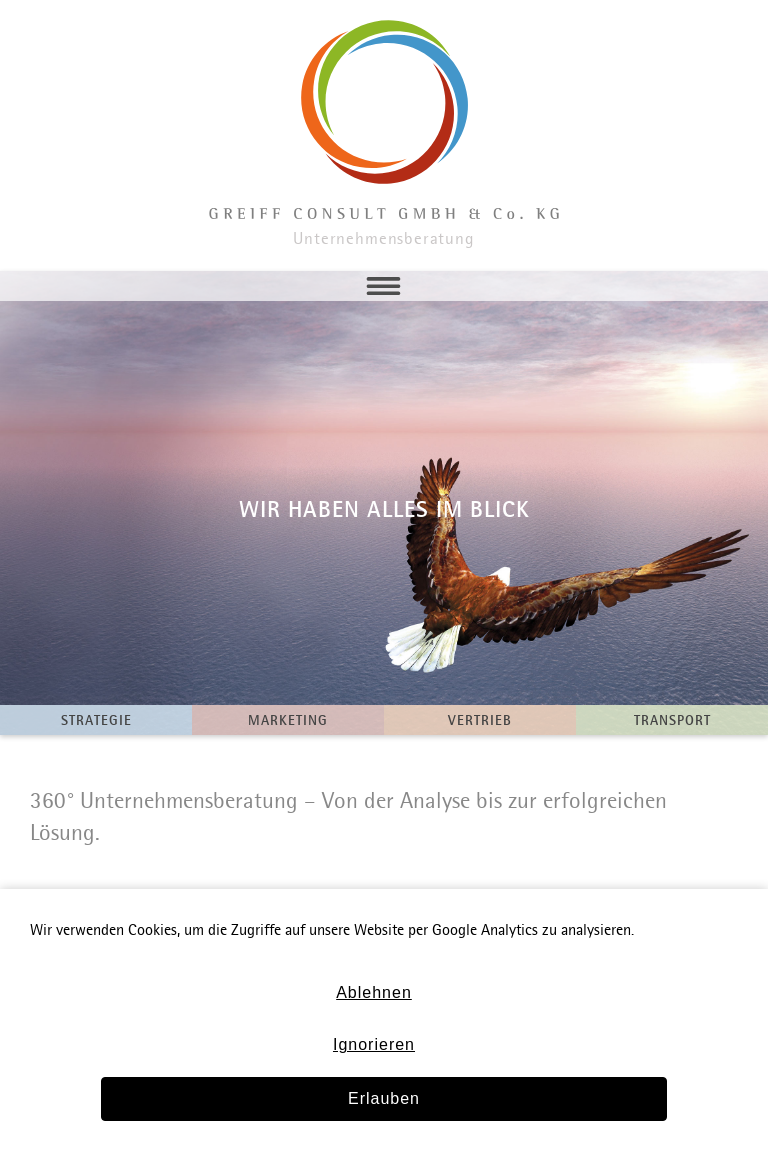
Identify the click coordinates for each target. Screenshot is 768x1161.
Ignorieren (374, 1044)
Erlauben (384, 1098)
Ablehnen (374, 992)
